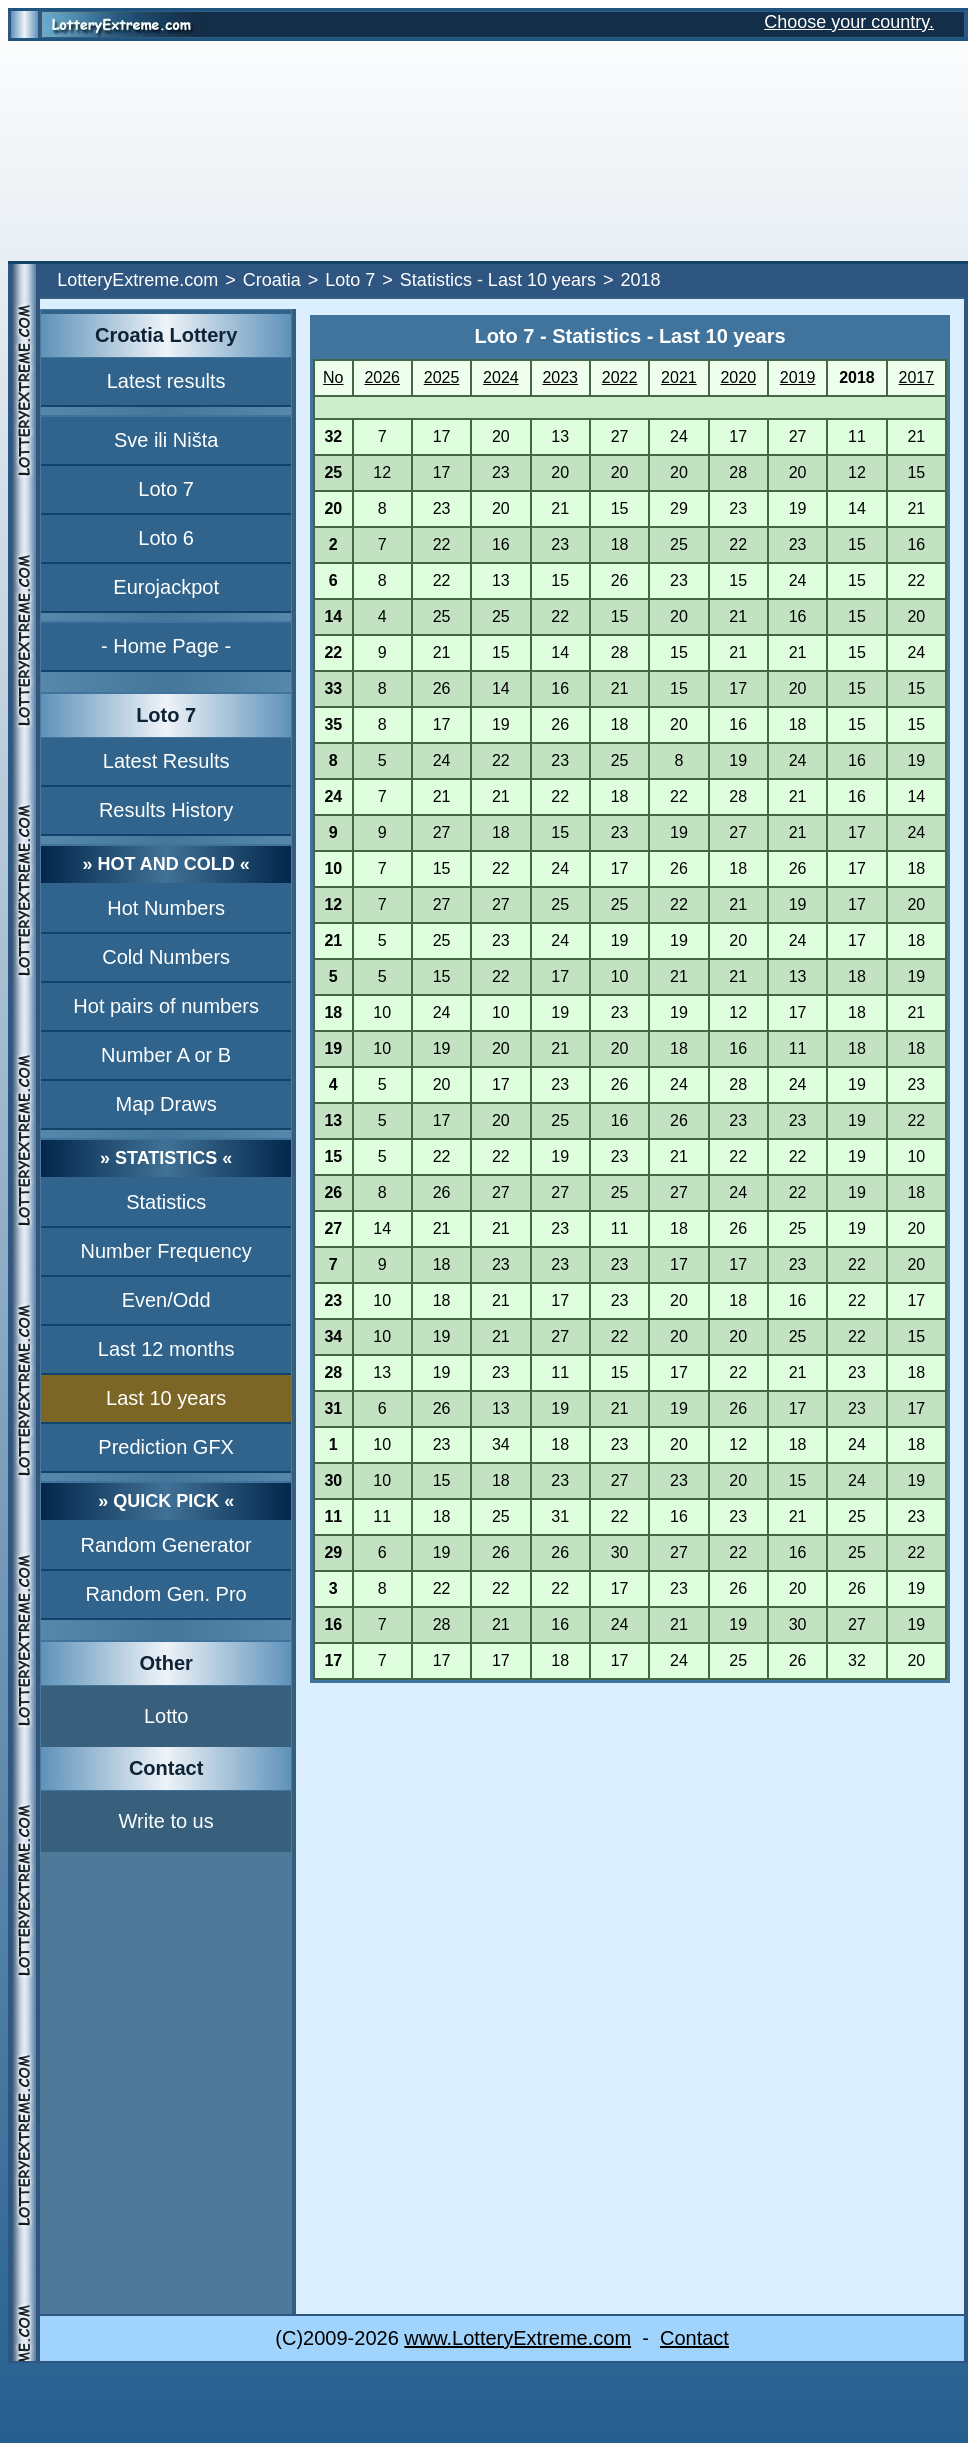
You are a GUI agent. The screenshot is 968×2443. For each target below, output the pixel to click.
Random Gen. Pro (166, 1594)
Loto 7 (350, 280)
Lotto (166, 1716)
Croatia (272, 280)
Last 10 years (166, 1398)
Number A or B (166, 1055)
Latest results (166, 381)
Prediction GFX (166, 1447)
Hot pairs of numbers (166, 1006)
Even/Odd (166, 1300)
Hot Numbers (166, 908)
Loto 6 (166, 538)
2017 (917, 377)
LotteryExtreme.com (137, 280)
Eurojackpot (166, 587)
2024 (501, 377)
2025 (442, 377)
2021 (679, 377)
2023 (560, 377)
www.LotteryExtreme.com (517, 2338)
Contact (694, 2338)
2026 (382, 377)
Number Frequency (166, 1251)
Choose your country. (849, 22)
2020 (738, 377)
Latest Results (166, 761)
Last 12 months (166, 1349)
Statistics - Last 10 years (498, 280)
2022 (620, 377)
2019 (798, 377)
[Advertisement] (484, 151)
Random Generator (166, 1545)
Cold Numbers (166, 957)
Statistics (166, 1202)
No (333, 377)
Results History (166, 810)
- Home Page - (166, 646)
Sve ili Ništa (166, 440)
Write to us (166, 1821)
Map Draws (166, 1104)
